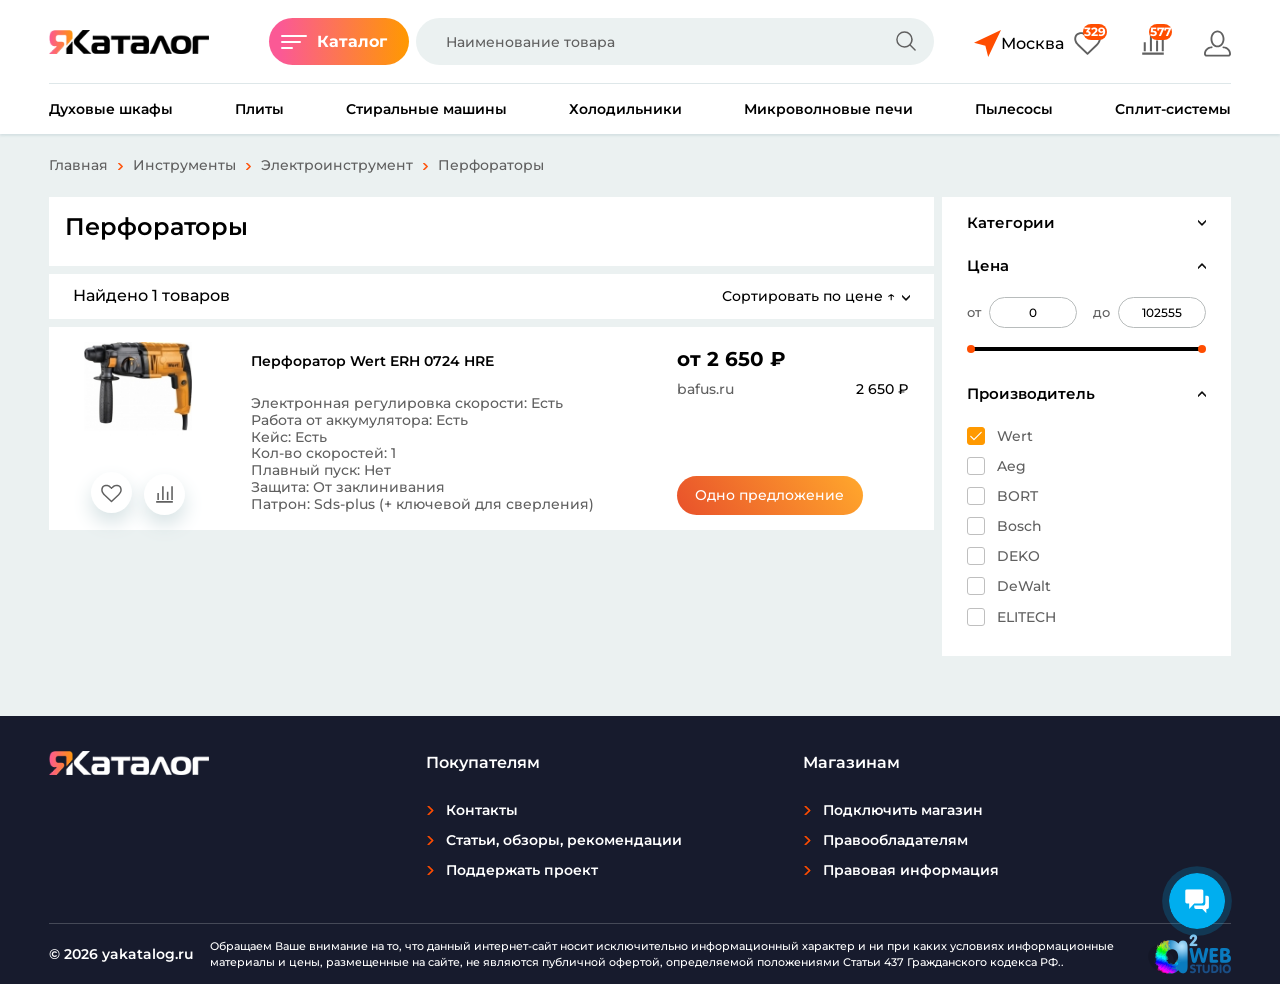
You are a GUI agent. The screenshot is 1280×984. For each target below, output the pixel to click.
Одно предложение (769, 495)
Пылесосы (1014, 109)
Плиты (259, 109)
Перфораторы (491, 165)
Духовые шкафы (111, 109)
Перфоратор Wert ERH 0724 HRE (372, 361)
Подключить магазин (903, 810)
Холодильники (625, 109)
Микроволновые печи (828, 109)
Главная (78, 165)
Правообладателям (895, 840)
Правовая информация (911, 870)
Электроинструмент (337, 165)
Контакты (482, 810)
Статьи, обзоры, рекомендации (564, 840)
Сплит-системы (1173, 109)
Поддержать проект (522, 870)
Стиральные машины (426, 109)
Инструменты (184, 165)
